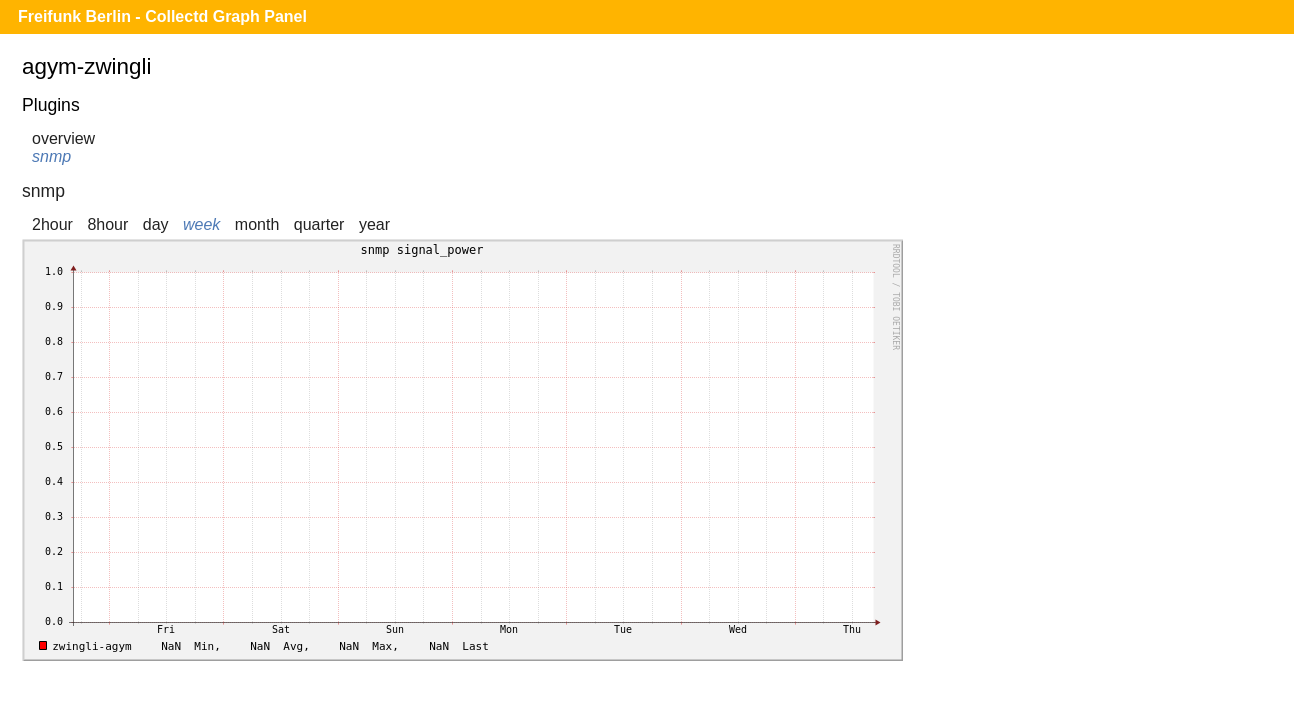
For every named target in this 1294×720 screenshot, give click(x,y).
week (201, 224)
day (156, 224)
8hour (107, 224)
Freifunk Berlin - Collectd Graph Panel (162, 16)
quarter (319, 224)
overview (63, 138)
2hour (52, 224)
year (374, 224)
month (257, 224)
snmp (51, 156)
